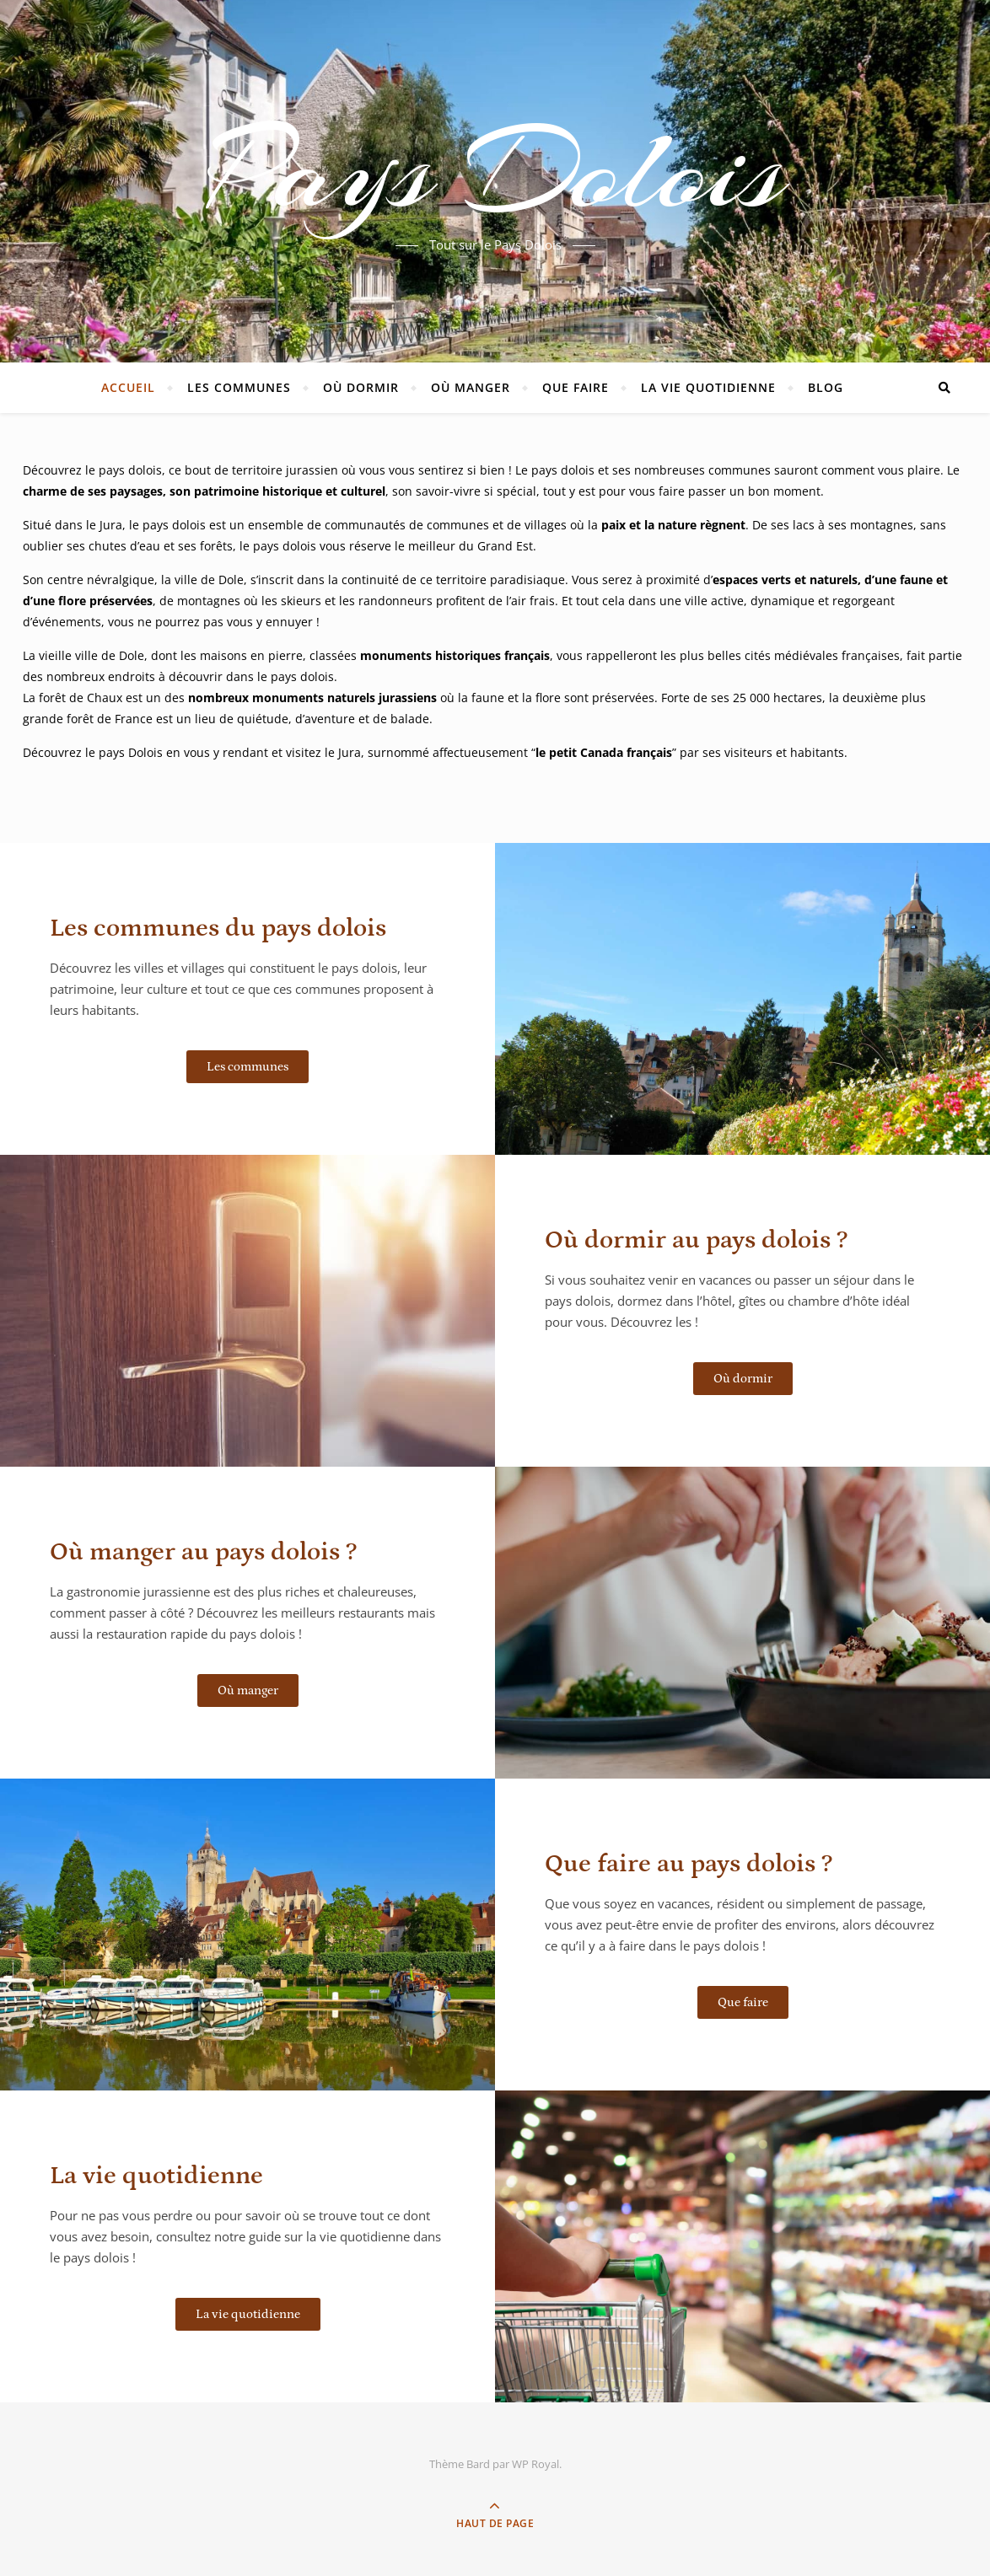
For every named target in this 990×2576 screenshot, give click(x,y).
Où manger (470, 387)
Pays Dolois (495, 171)
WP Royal (535, 2463)
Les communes (239, 387)
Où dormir (361, 387)
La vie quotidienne (708, 387)
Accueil (128, 387)
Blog (825, 387)
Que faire (575, 387)
